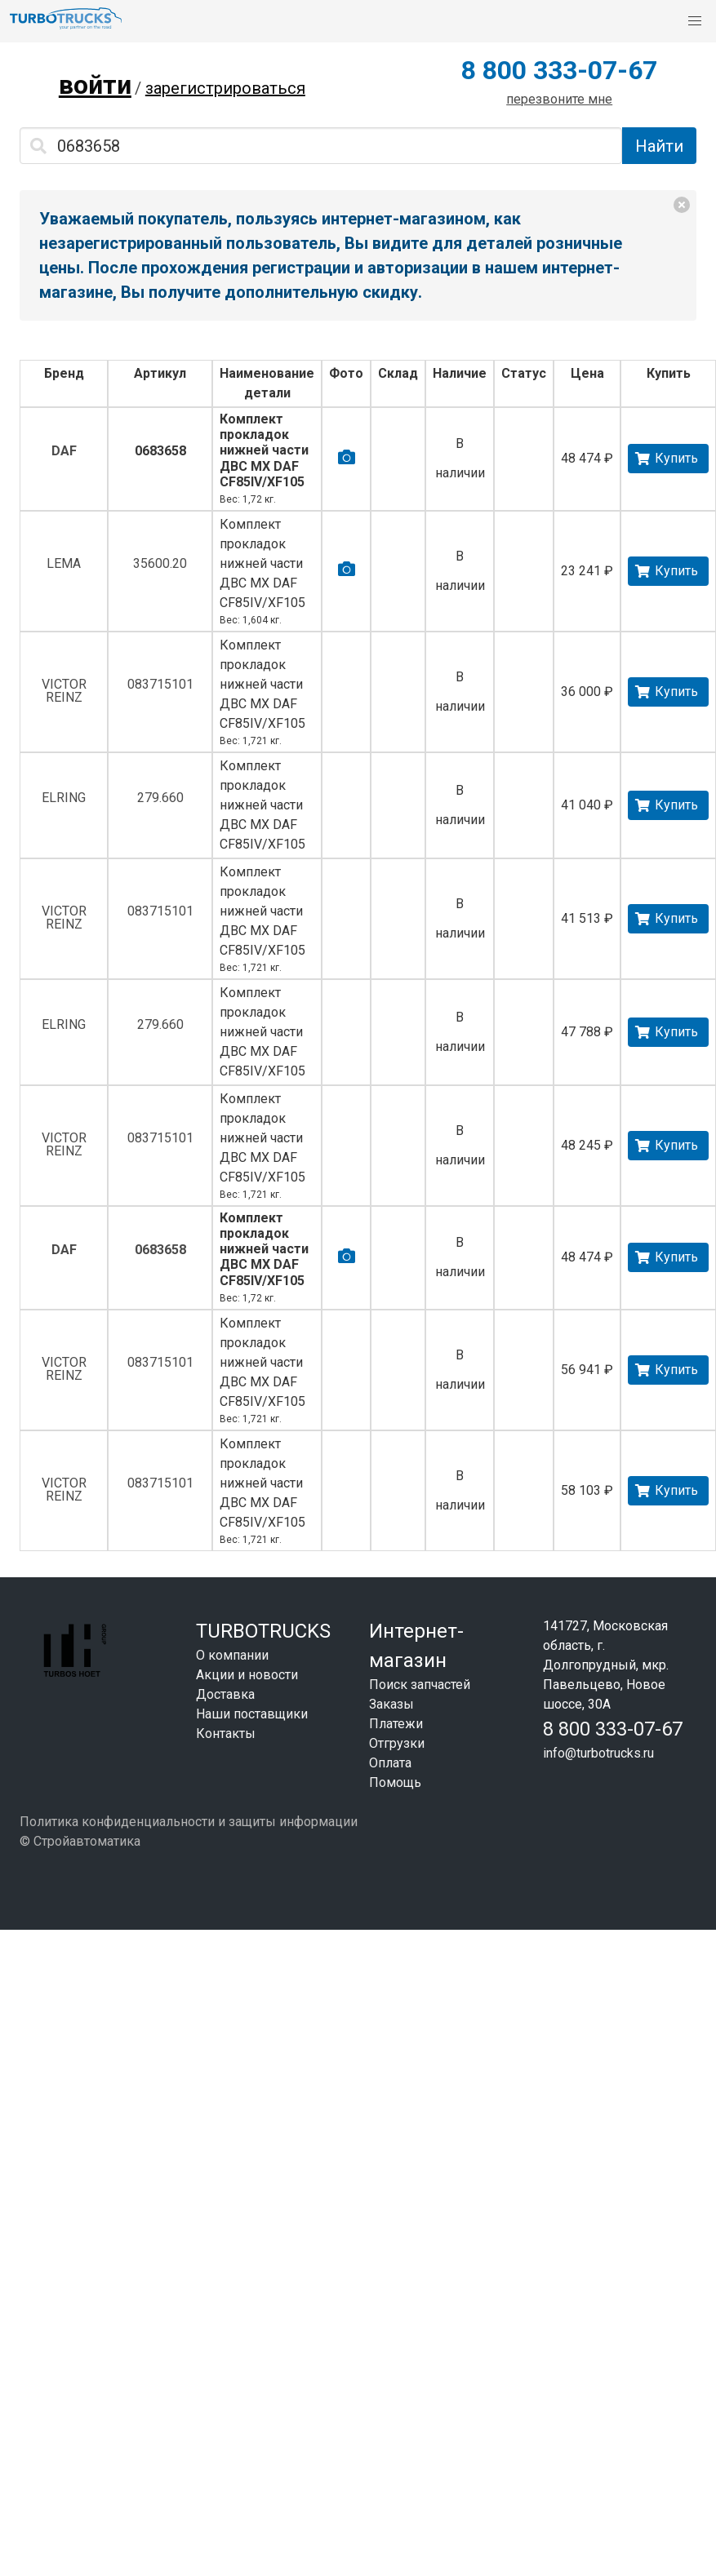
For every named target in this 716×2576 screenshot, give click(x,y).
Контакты (226, 1733)
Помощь (395, 1782)
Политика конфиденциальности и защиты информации (189, 1821)
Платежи (396, 1723)
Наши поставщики (252, 1714)
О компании (232, 1655)
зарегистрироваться (225, 88)
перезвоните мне (559, 99)
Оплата (390, 1763)
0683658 (160, 451)
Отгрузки (397, 1743)
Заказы (391, 1704)
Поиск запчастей (419, 1684)
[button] (695, 21)
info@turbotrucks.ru (598, 1753)
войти (95, 84)
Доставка (225, 1694)
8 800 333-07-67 (559, 70)
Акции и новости (247, 1675)
